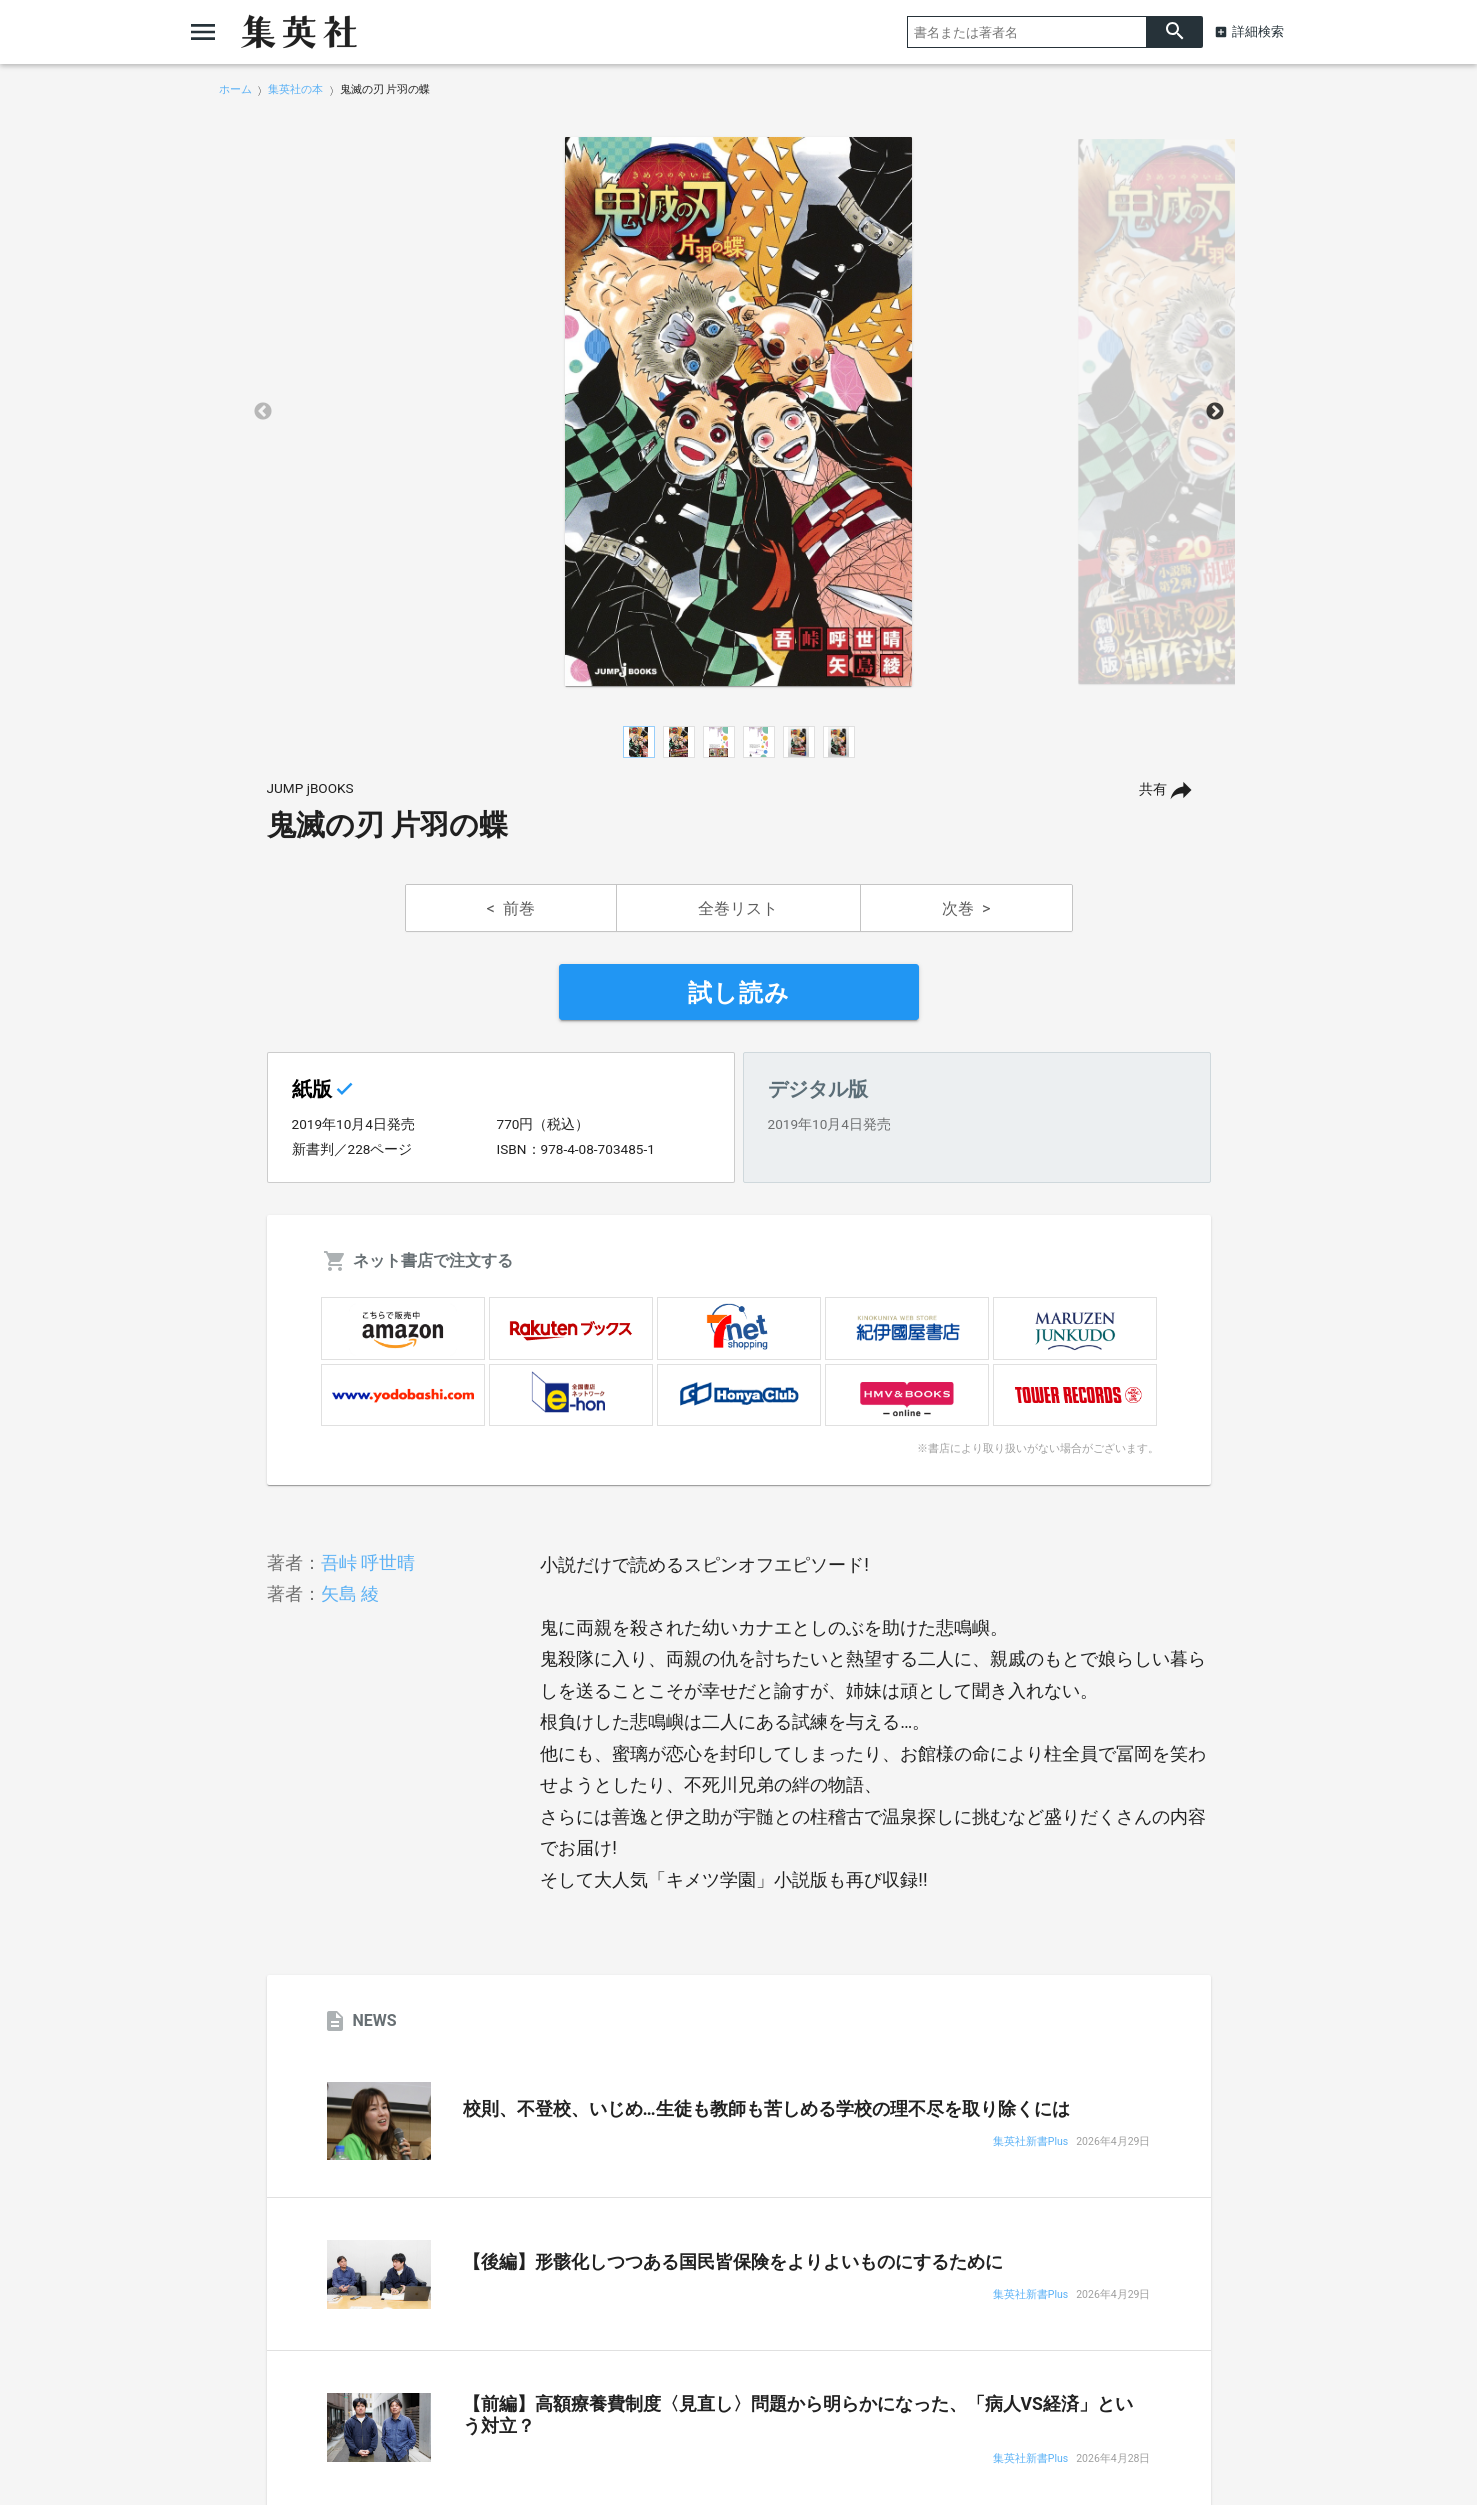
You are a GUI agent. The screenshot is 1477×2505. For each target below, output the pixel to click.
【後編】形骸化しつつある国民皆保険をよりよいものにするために (733, 2262)
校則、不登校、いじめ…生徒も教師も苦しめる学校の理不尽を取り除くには (766, 2109)
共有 (1153, 789)
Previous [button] (263, 412)
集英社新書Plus (1030, 2142)
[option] (739, 412)
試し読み (739, 993)
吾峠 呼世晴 (368, 1562)
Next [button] (1215, 412)
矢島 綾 (350, 1593)
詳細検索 (1258, 31)
